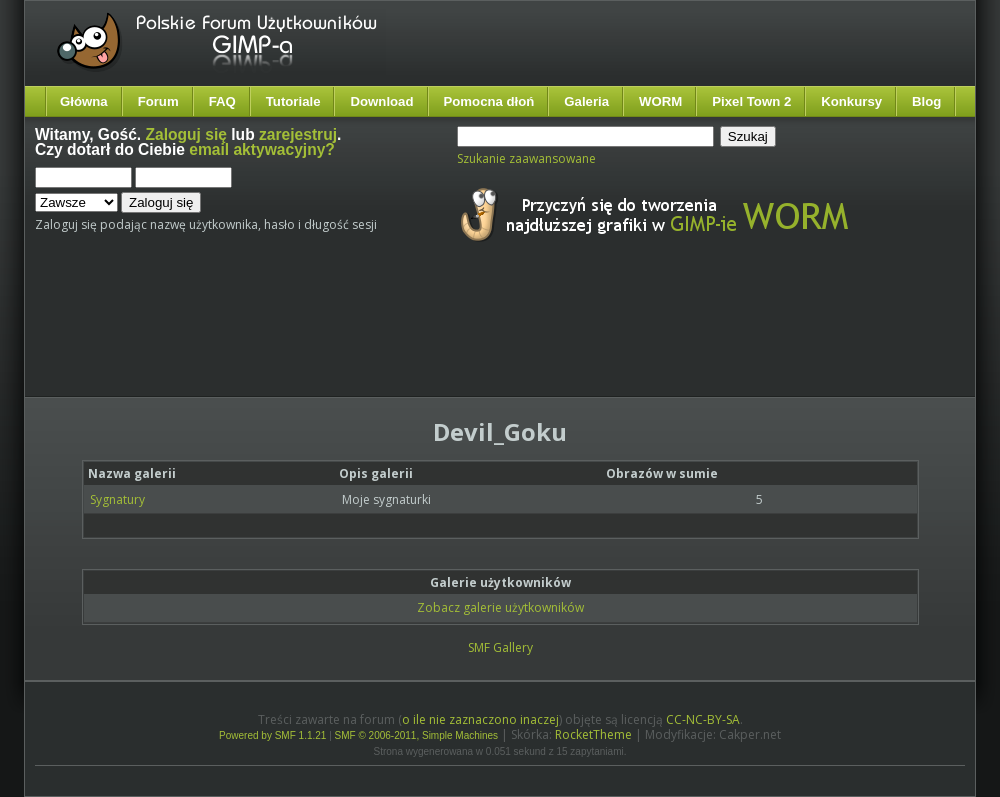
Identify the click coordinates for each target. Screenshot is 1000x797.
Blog (926, 101)
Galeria (586, 101)
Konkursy (851, 101)
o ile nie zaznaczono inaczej (480, 719)
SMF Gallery (500, 647)
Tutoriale (293, 101)
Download (381, 101)
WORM (660, 101)
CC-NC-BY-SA (703, 719)
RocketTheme (593, 734)
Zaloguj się (186, 134)
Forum (158, 101)
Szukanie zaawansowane (526, 158)
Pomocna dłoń (489, 101)
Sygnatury (117, 499)
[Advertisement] (410, 338)
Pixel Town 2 (751, 101)
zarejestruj (298, 134)
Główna (84, 101)
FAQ (222, 101)
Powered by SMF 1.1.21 (272, 735)
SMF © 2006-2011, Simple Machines (417, 735)
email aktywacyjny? (262, 149)
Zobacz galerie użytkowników (500, 607)
